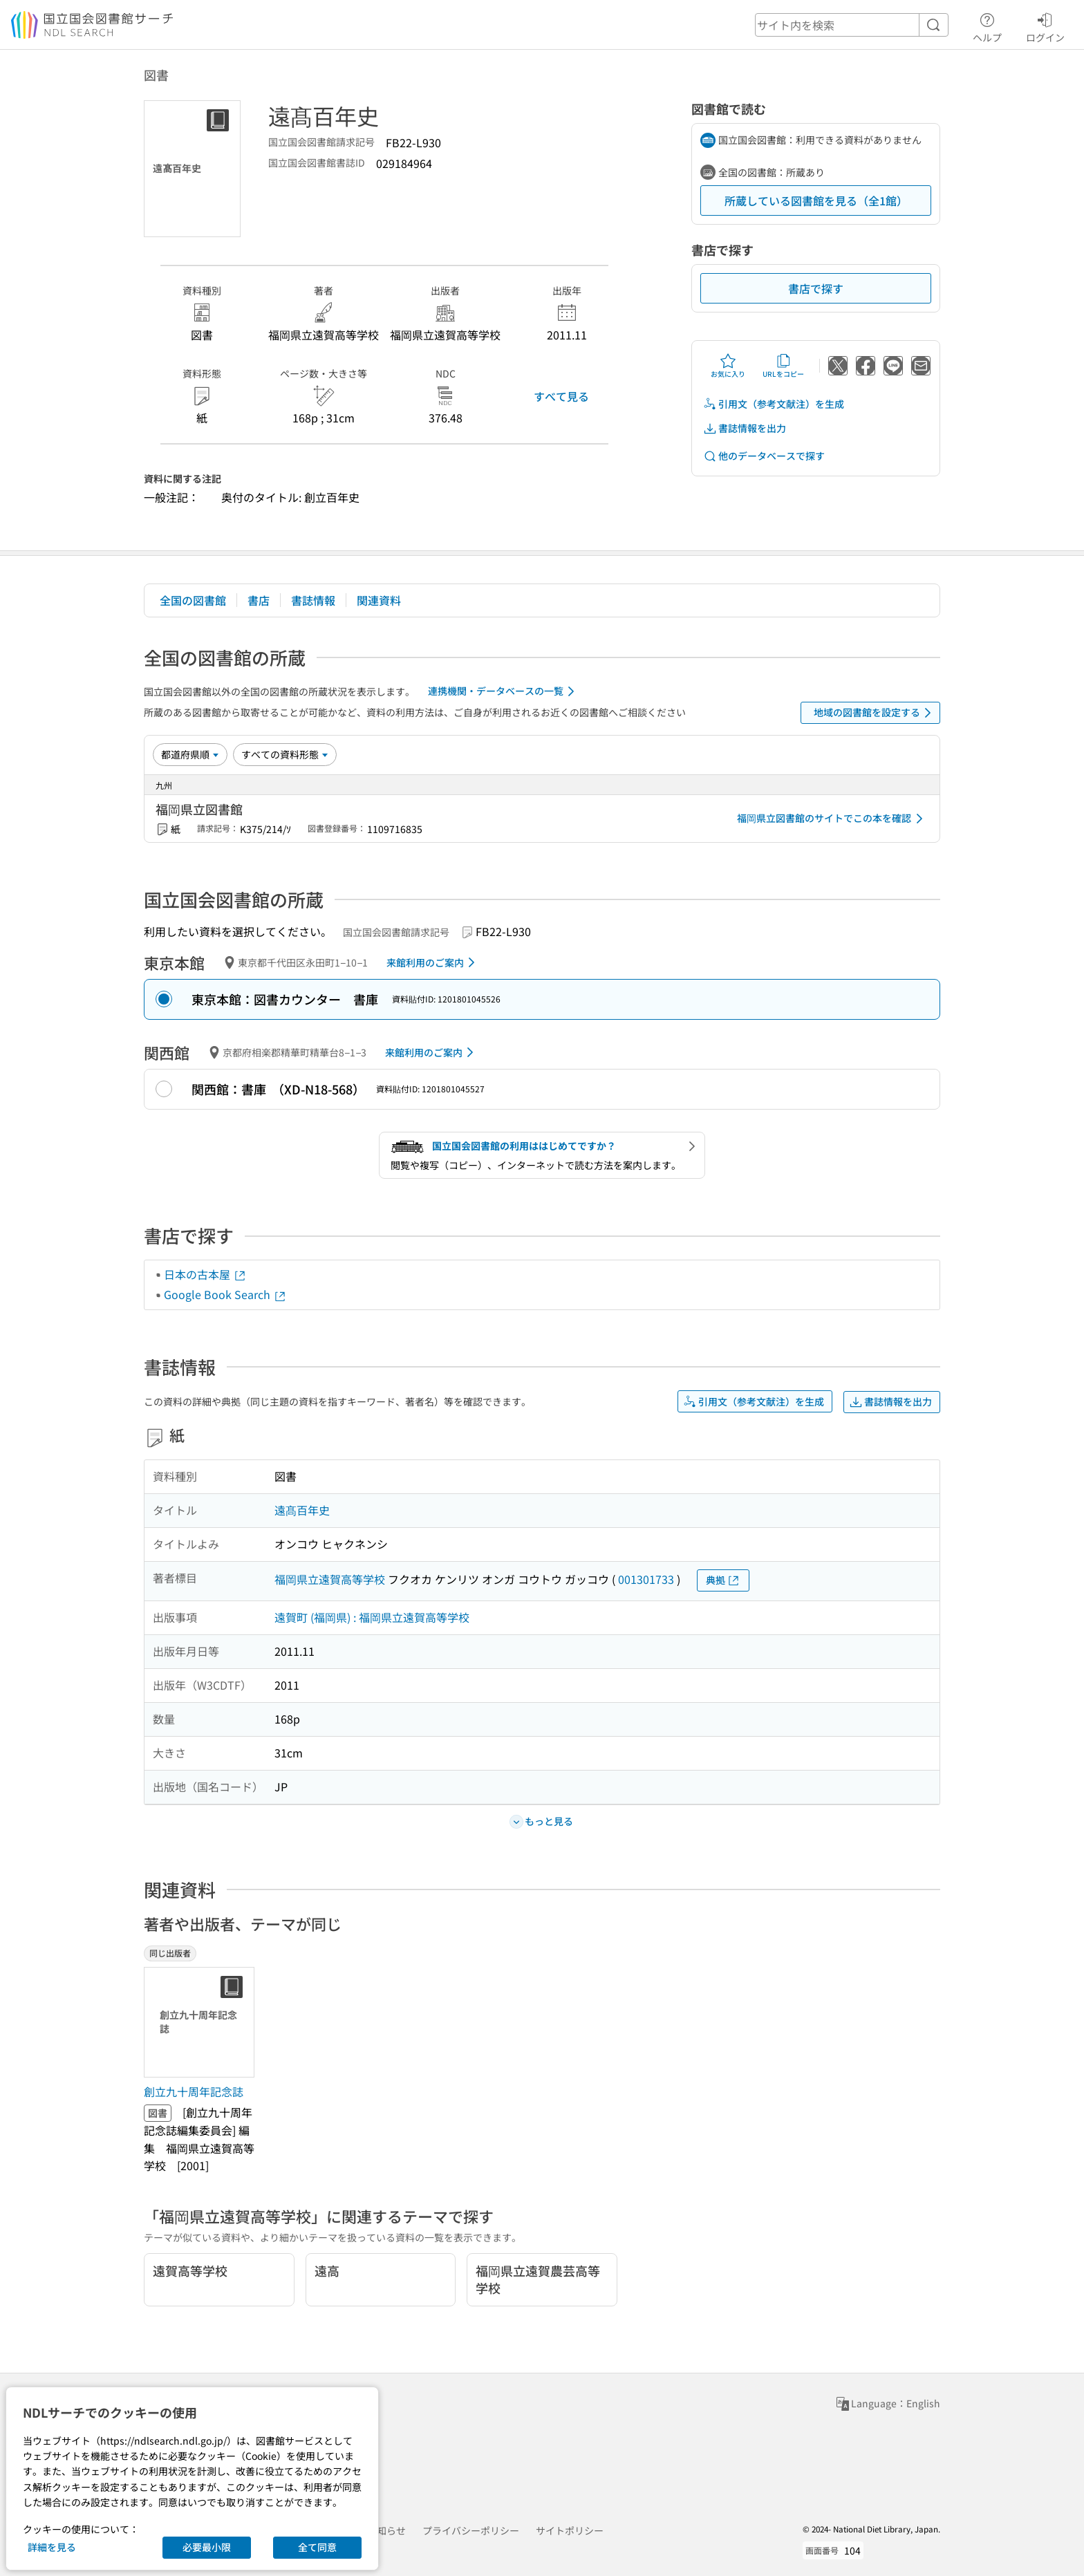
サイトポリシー (570, 2530)
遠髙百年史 (302, 1510)
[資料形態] (285, 754)
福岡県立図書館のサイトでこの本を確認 (832, 818)
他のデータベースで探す (764, 456)
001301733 (646, 1579)
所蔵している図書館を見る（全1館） (816, 200)
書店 (258, 600)
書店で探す (815, 288)
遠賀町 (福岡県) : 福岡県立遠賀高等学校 (371, 1617)
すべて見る (561, 396)
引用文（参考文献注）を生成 (773, 404)
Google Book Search (225, 1294)
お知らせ (386, 2530)
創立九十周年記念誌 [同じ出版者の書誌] (193, 2091)
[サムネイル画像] (202, 2022)
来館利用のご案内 (433, 962)
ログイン (1045, 26)
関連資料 (379, 600)
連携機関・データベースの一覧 (503, 691)
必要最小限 (207, 2547)
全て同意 (317, 2547)
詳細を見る (52, 2547)
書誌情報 (313, 600)
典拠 (723, 1580)
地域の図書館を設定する (875, 712)
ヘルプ (987, 26)
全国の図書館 (193, 600)
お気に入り (728, 366)
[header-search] (851, 25)
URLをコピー (783, 366)
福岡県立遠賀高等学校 (329, 1579)
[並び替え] (190, 754)
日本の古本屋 (205, 1274)
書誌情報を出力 (744, 428)
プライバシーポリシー (470, 2530)
